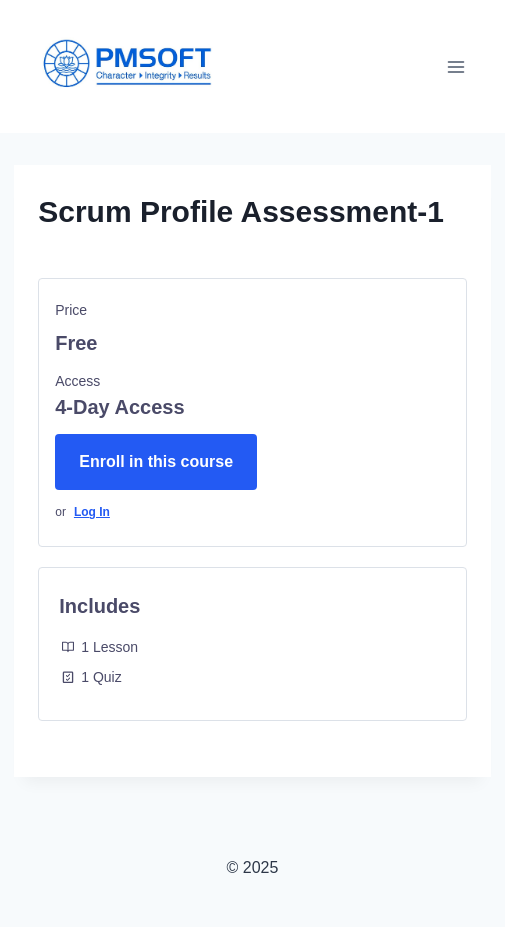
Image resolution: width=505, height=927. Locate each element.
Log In (92, 512)
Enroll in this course (156, 461)
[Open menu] (456, 66)
